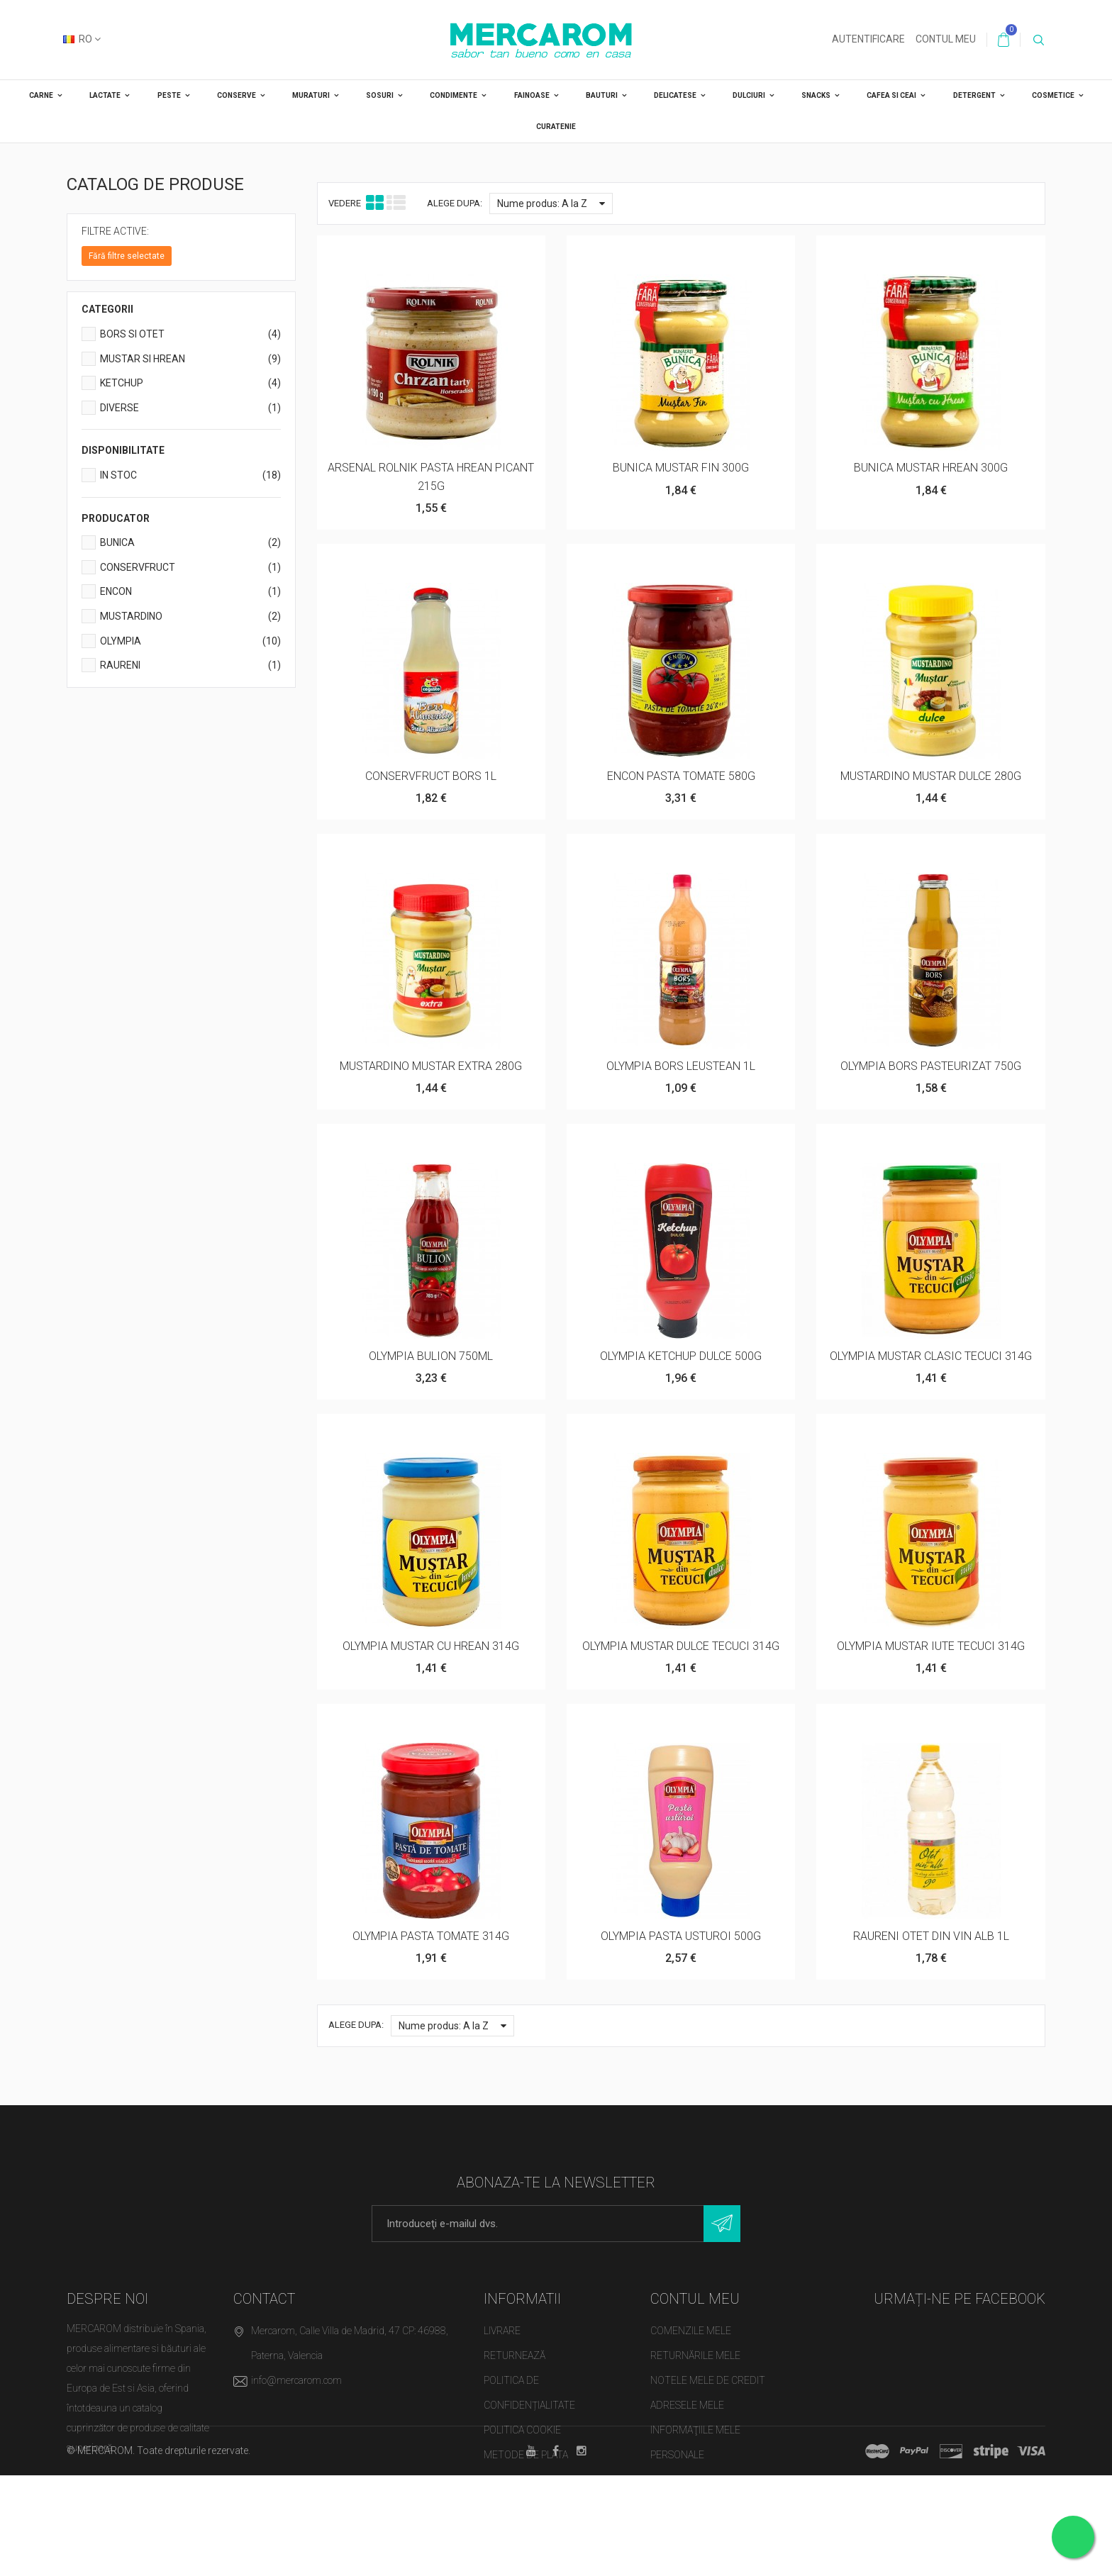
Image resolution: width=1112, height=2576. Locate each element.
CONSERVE (236, 95)
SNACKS (815, 95)
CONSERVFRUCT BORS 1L (430, 776)
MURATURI (311, 95)
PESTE (169, 95)
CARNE (41, 95)
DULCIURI (749, 95)
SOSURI (380, 95)
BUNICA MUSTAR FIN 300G (681, 467)
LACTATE (105, 95)
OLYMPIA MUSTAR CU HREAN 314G (431, 1646)
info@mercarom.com (296, 2380)
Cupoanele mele (691, 2479)
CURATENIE (556, 126)
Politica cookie (522, 2430)
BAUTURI (602, 95)
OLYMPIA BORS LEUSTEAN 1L (680, 1066)
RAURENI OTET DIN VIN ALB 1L (931, 1936)
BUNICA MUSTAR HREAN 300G (931, 467)
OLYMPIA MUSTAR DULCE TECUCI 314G (680, 1646)
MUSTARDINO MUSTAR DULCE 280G (930, 776)
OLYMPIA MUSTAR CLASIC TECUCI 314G (931, 1356)
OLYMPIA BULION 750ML (431, 1356)
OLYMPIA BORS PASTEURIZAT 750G (930, 1066)
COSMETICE (1053, 95)
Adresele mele (687, 2405)
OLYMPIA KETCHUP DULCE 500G (681, 1356)
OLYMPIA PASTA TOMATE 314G (430, 1936)
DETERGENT (974, 95)
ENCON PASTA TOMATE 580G (681, 776)
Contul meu (946, 39)
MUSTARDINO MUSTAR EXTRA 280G (431, 1066)
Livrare (502, 2330)
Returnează (514, 2355)
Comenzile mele (690, 2330)
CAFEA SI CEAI (891, 95)
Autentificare (868, 39)
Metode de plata (526, 2454)
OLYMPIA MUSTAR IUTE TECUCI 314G (931, 1646)
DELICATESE (675, 95)
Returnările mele (695, 2355)
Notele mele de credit (707, 2380)
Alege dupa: (454, 203)
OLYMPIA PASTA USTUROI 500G (681, 1936)
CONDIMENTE (453, 95)
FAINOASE (532, 95)
